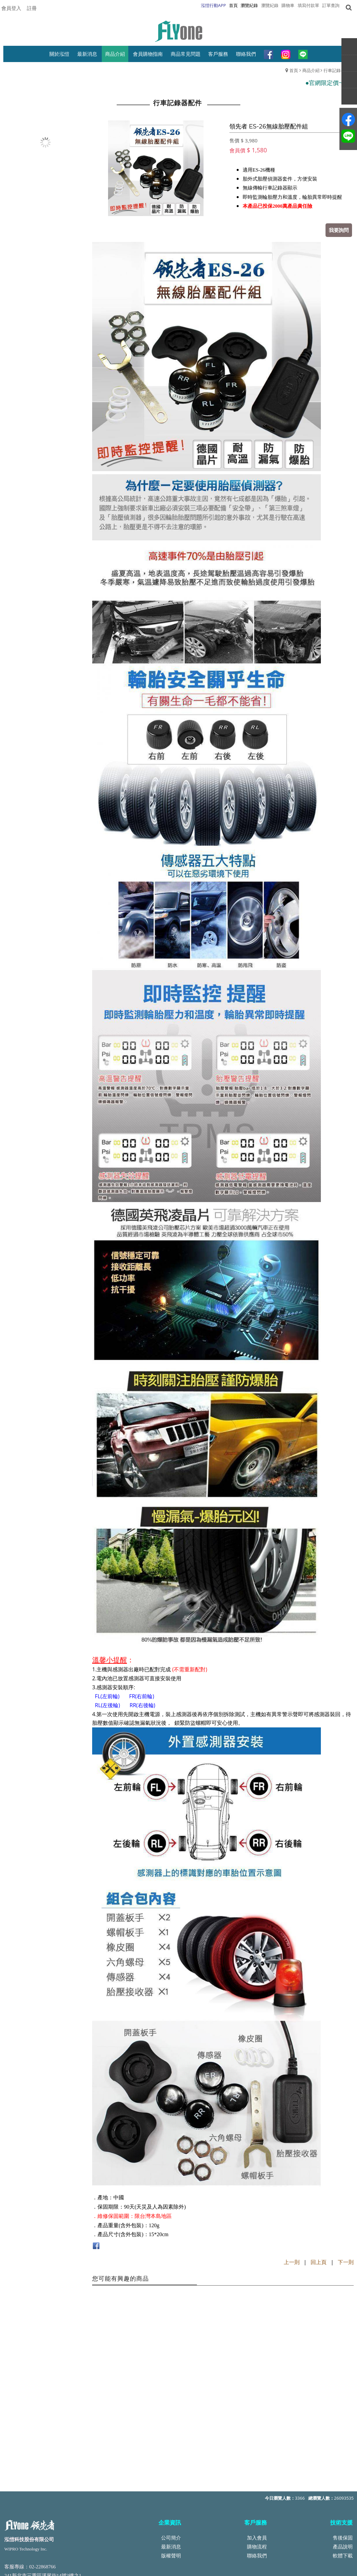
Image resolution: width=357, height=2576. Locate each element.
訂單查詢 (330, 5)
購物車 (287, 5)
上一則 (292, 2262)
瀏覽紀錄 (269, 5)
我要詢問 (339, 230)
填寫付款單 (308, 5)
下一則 (346, 2262)
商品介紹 (311, 70)
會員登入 (11, 8)
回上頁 (319, 2262)
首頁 (293, 70)
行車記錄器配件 (339, 70)
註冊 (32, 8)
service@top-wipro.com (53, 2504)
